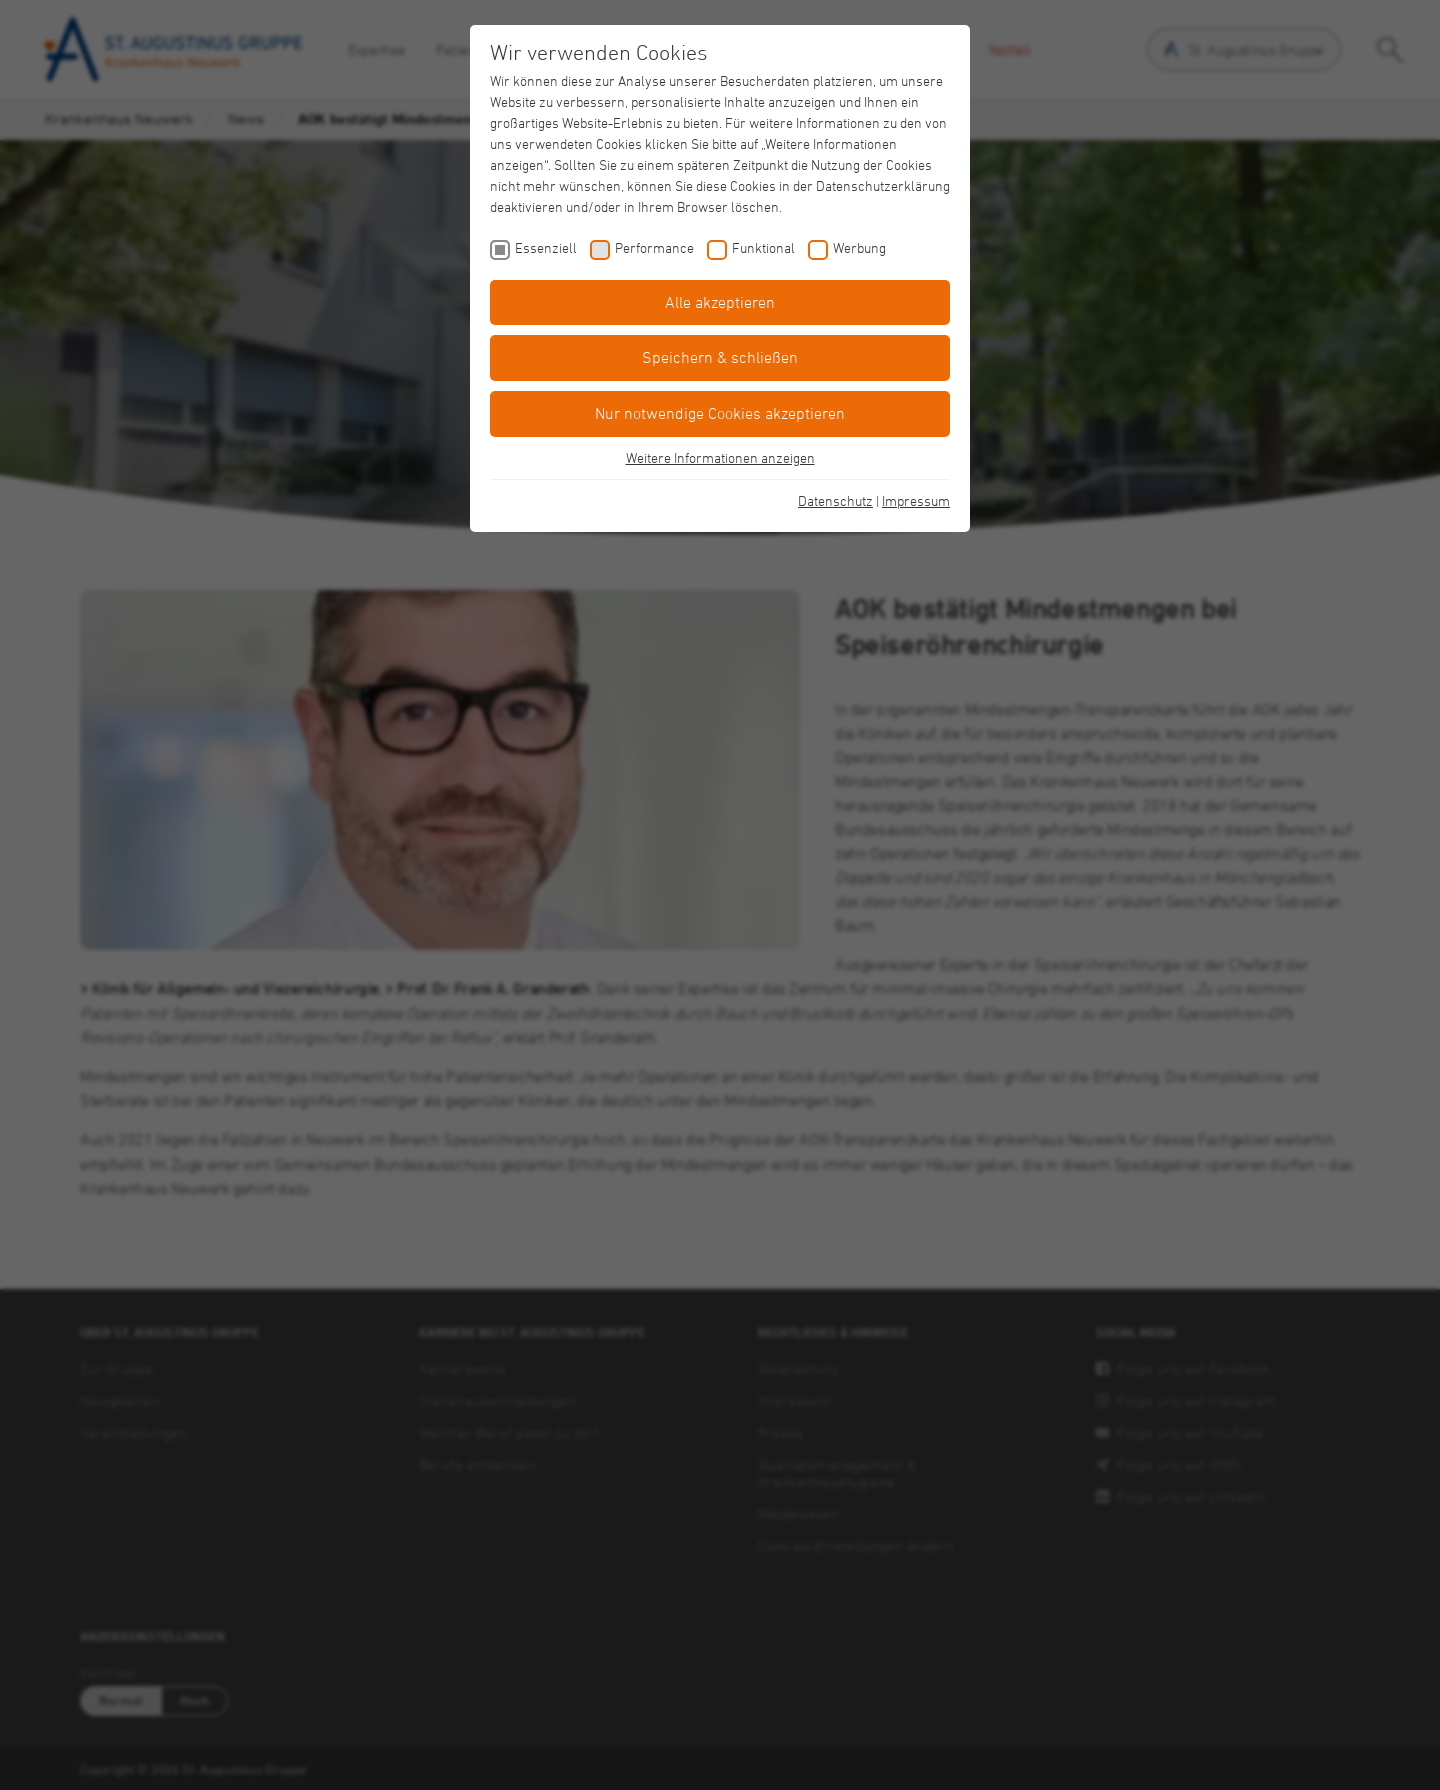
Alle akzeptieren (720, 302)
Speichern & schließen (720, 357)
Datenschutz (835, 500)
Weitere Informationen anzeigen (720, 457)
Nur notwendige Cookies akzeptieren (720, 413)
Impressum (916, 500)
